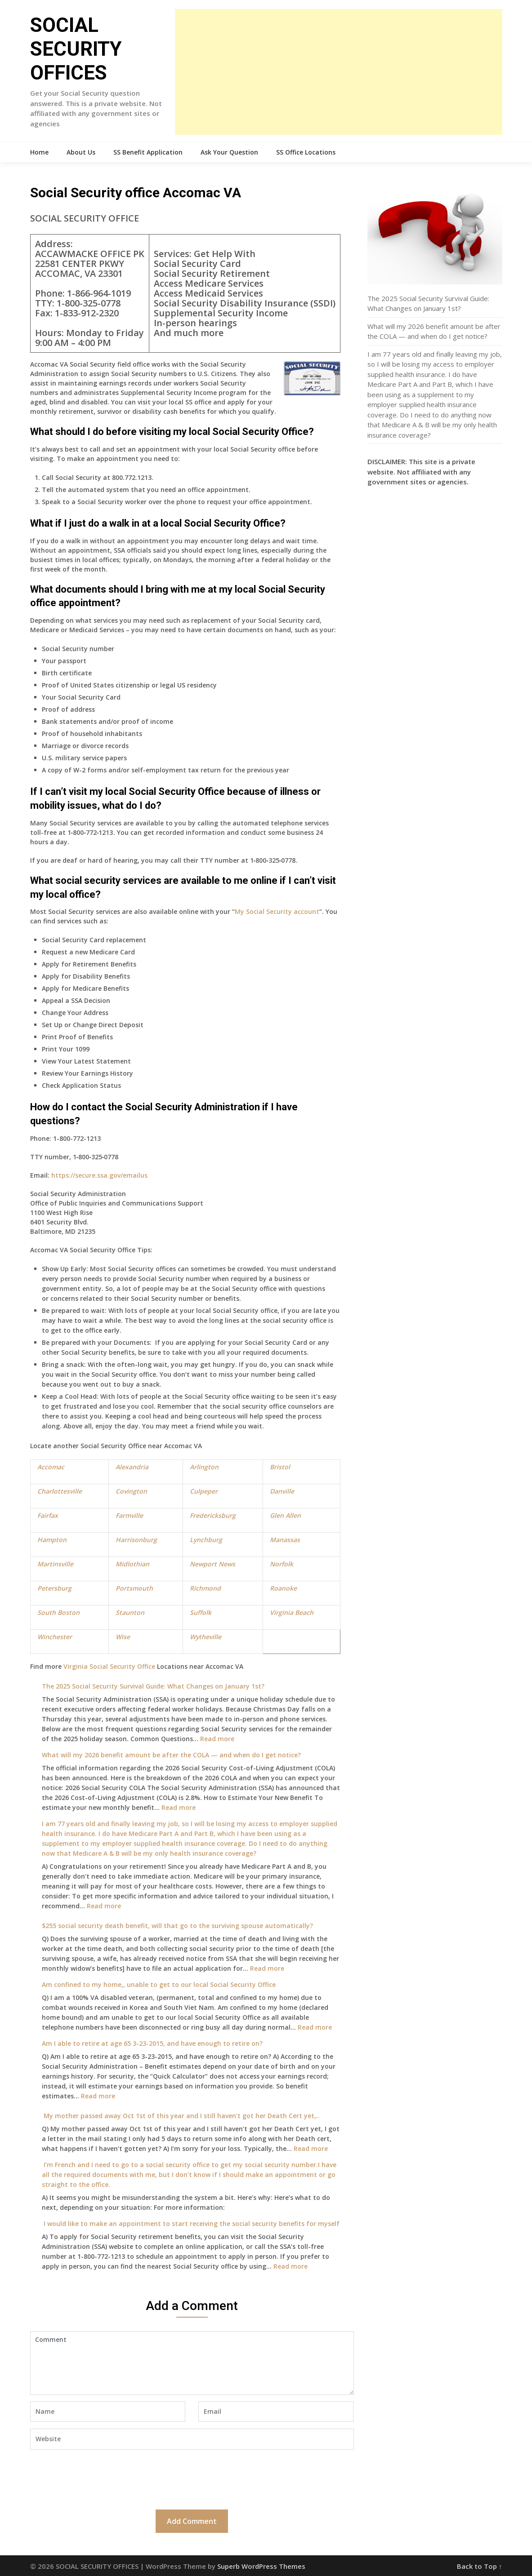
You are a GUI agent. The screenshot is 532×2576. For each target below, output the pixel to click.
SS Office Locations (305, 152)
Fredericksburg (213, 1515)
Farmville (129, 1515)
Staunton (130, 1612)
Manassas (285, 1539)
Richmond (205, 1588)
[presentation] (98, 2478)
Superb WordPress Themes (261, 2566)
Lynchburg (206, 1539)
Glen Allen (285, 1515)
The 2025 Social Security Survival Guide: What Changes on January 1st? (153, 1686)
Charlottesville (59, 1491)
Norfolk (281, 1564)
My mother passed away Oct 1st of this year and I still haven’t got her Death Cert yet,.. (181, 2115)
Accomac (50, 1467)
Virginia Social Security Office (109, 1666)
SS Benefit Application (148, 152)
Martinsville (55, 1564)
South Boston (58, 1612)
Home (39, 152)
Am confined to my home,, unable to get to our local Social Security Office (159, 1984)
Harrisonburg (136, 1539)
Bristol (280, 1467)
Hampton (52, 1539)
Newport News (212, 1564)
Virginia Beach (291, 1612)
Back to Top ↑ (479, 2566)
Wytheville (205, 1636)
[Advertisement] (338, 72)
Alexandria (132, 1467)
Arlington (204, 1467)
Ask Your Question (229, 152)
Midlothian (132, 1564)
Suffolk (200, 1612)
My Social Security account (277, 911)
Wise (123, 1636)
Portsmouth (134, 1588)
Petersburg (54, 1588)
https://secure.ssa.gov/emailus (99, 1175)
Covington (131, 1491)
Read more (217, 1738)
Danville (282, 1491)
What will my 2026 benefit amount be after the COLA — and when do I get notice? (171, 1755)
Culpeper (204, 1491)
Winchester (54, 1636)
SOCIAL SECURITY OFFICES (76, 48)
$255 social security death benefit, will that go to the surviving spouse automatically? (177, 1925)
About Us (81, 152)
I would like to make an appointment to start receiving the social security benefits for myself (191, 2223)
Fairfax (47, 1515)
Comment (192, 2363)
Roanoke (283, 1588)
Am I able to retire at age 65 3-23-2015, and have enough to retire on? (152, 2043)
